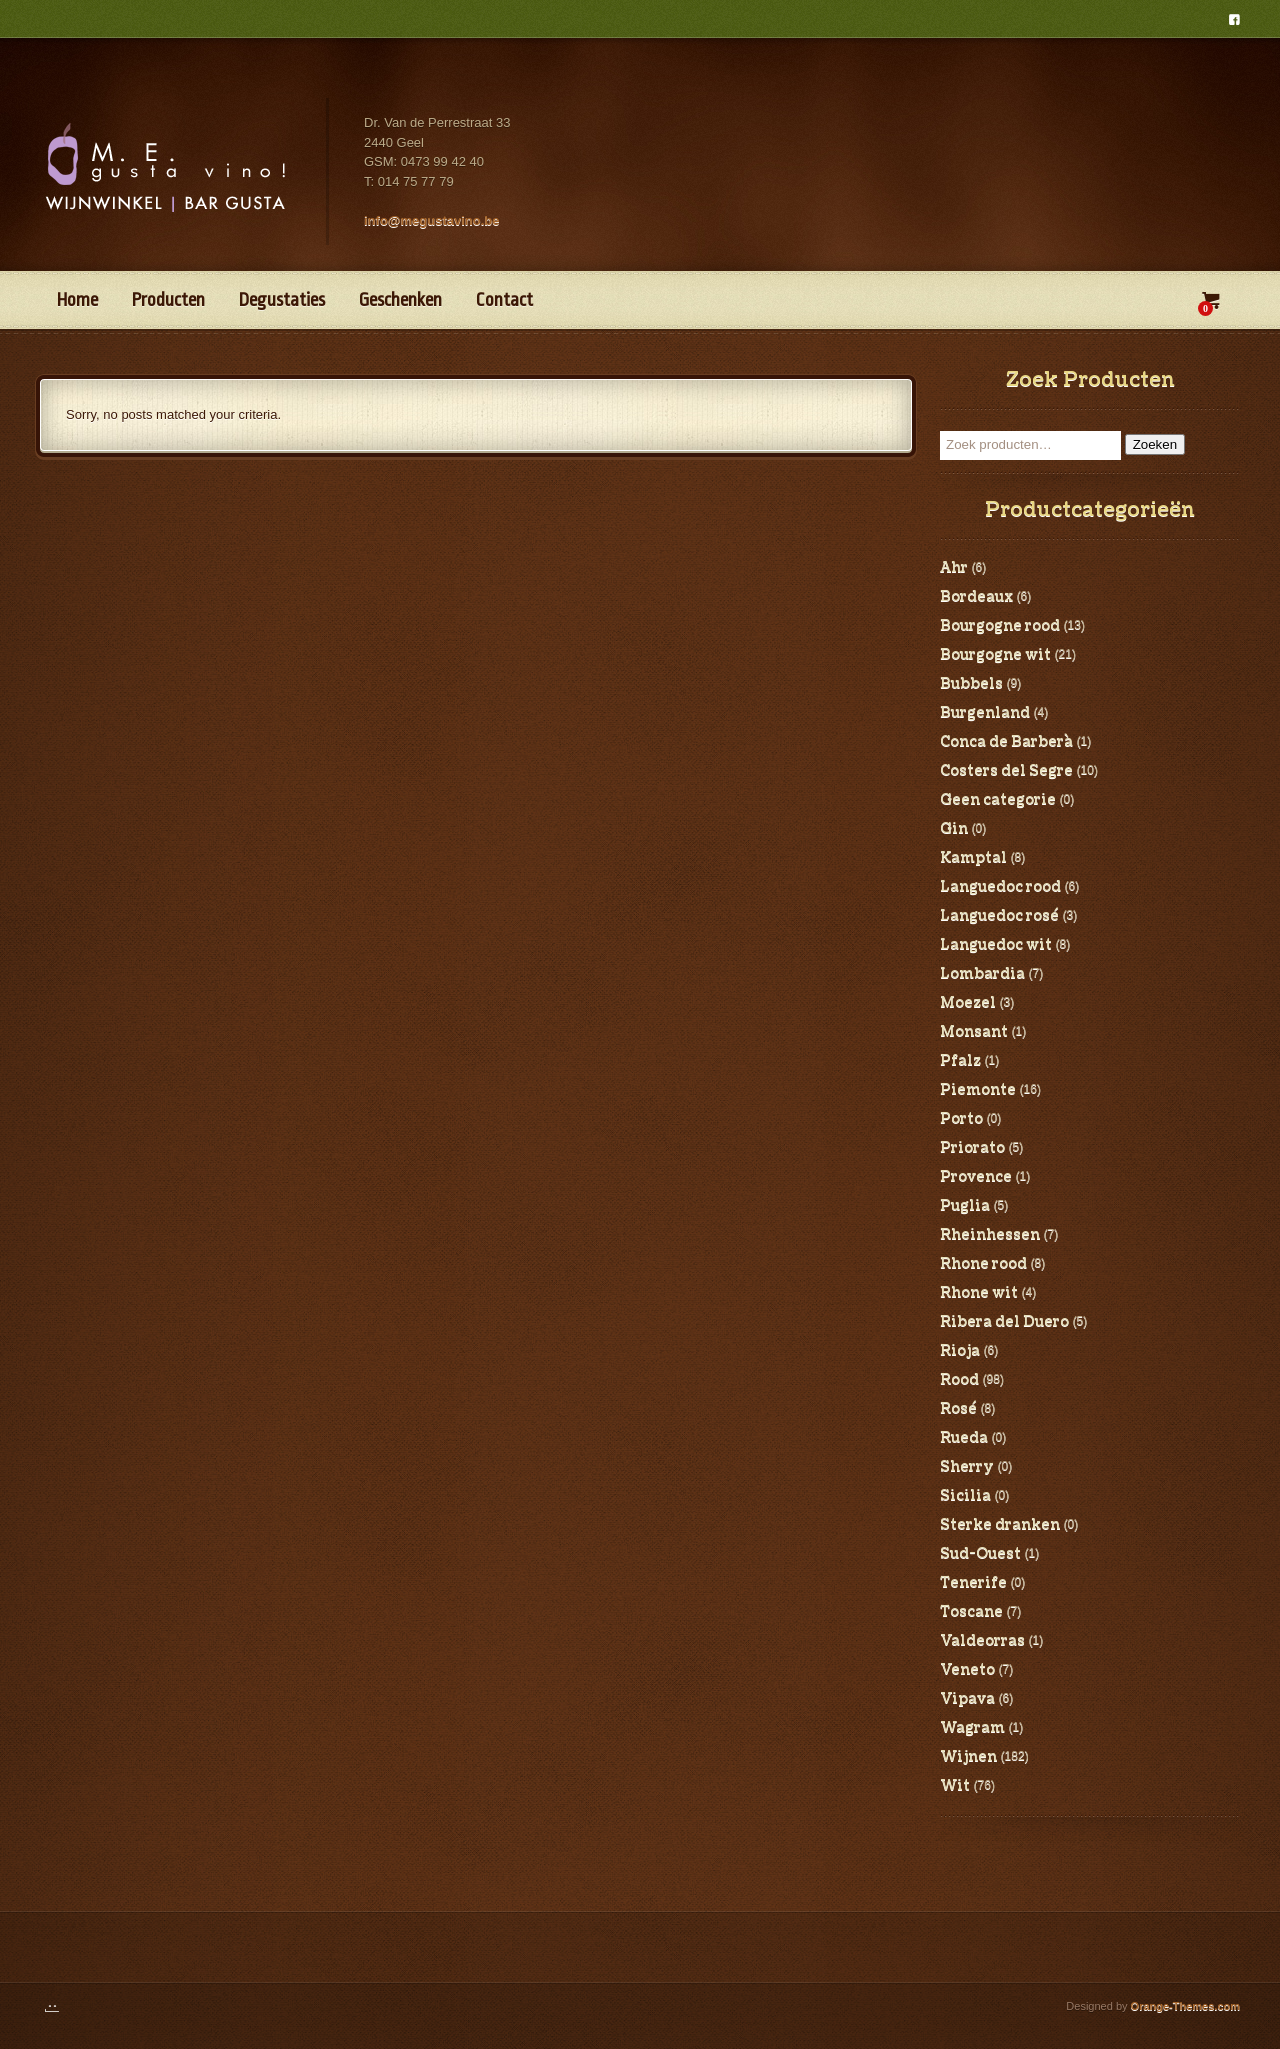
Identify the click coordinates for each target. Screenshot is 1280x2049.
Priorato (972, 1148)
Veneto (967, 1670)
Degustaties (282, 300)
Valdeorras (982, 1641)
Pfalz (960, 1061)
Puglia (965, 1206)
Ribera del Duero (1004, 1322)
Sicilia (965, 1496)
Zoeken (1155, 444)
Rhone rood (983, 1264)
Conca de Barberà (1006, 742)
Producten (168, 300)
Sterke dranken (1000, 1525)
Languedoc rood (1000, 887)
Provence (976, 1177)
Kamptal (973, 858)
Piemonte (978, 1090)
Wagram (972, 1728)
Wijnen (968, 1757)
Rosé (958, 1409)
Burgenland (985, 713)
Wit (955, 1786)
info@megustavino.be (431, 220)
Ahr (954, 568)
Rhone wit (979, 1293)
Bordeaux (976, 597)
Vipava (967, 1699)
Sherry (967, 1467)
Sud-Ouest (980, 1554)
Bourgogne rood (1000, 626)
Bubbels (971, 684)
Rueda (964, 1438)
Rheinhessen (990, 1235)
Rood (959, 1380)
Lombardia (982, 974)
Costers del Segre (1006, 771)
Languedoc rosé (999, 916)
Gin (954, 829)
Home (77, 300)
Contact (504, 300)
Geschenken (400, 300)
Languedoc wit (996, 945)
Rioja (960, 1351)
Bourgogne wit (995, 655)
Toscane (971, 1612)
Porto (961, 1119)
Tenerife (973, 1583)
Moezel (968, 1003)
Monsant (974, 1032)
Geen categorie (998, 800)
